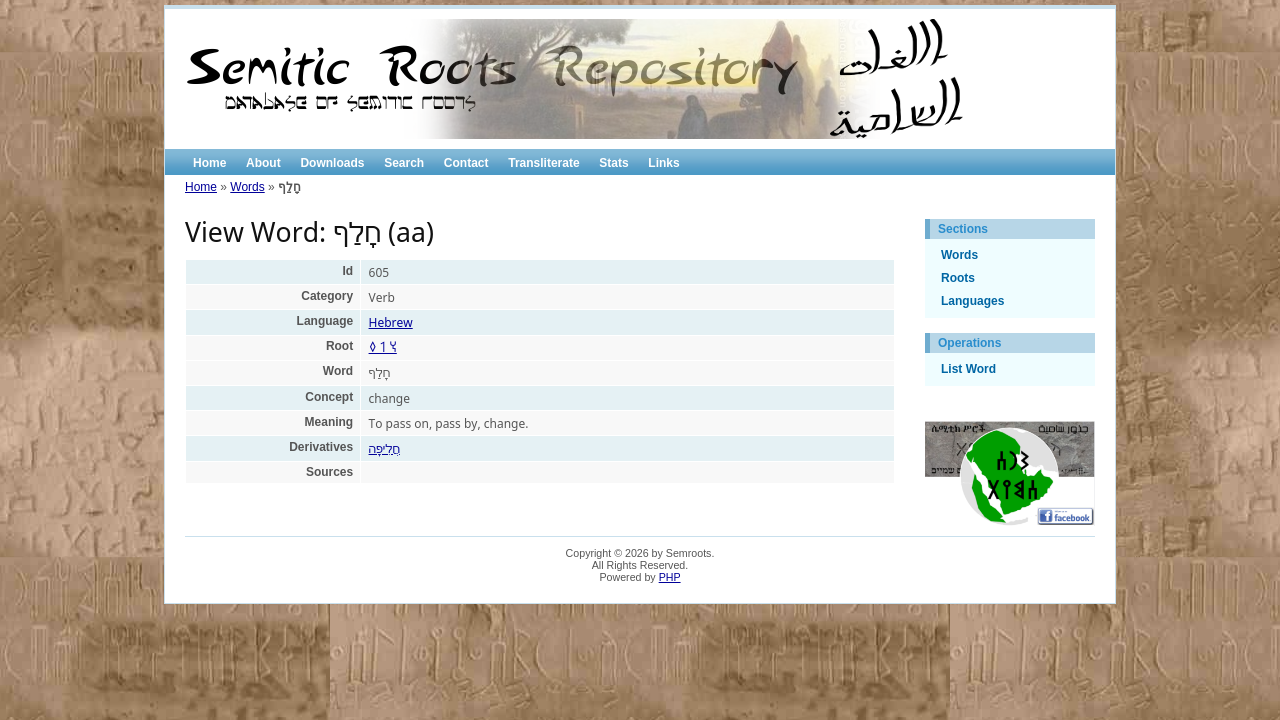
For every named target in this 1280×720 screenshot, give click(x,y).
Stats (613, 163)
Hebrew (391, 322)
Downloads (332, 163)
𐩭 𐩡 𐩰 (383, 347)
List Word (968, 369)
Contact (466, 163)
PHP (670, 577)
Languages (972, 301)
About (263, 163)
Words (247, 187)
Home (209, 163)
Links (663, 163)
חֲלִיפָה (384, 448)
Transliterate (543, 163)
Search (404, 163)
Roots (958, 278)
